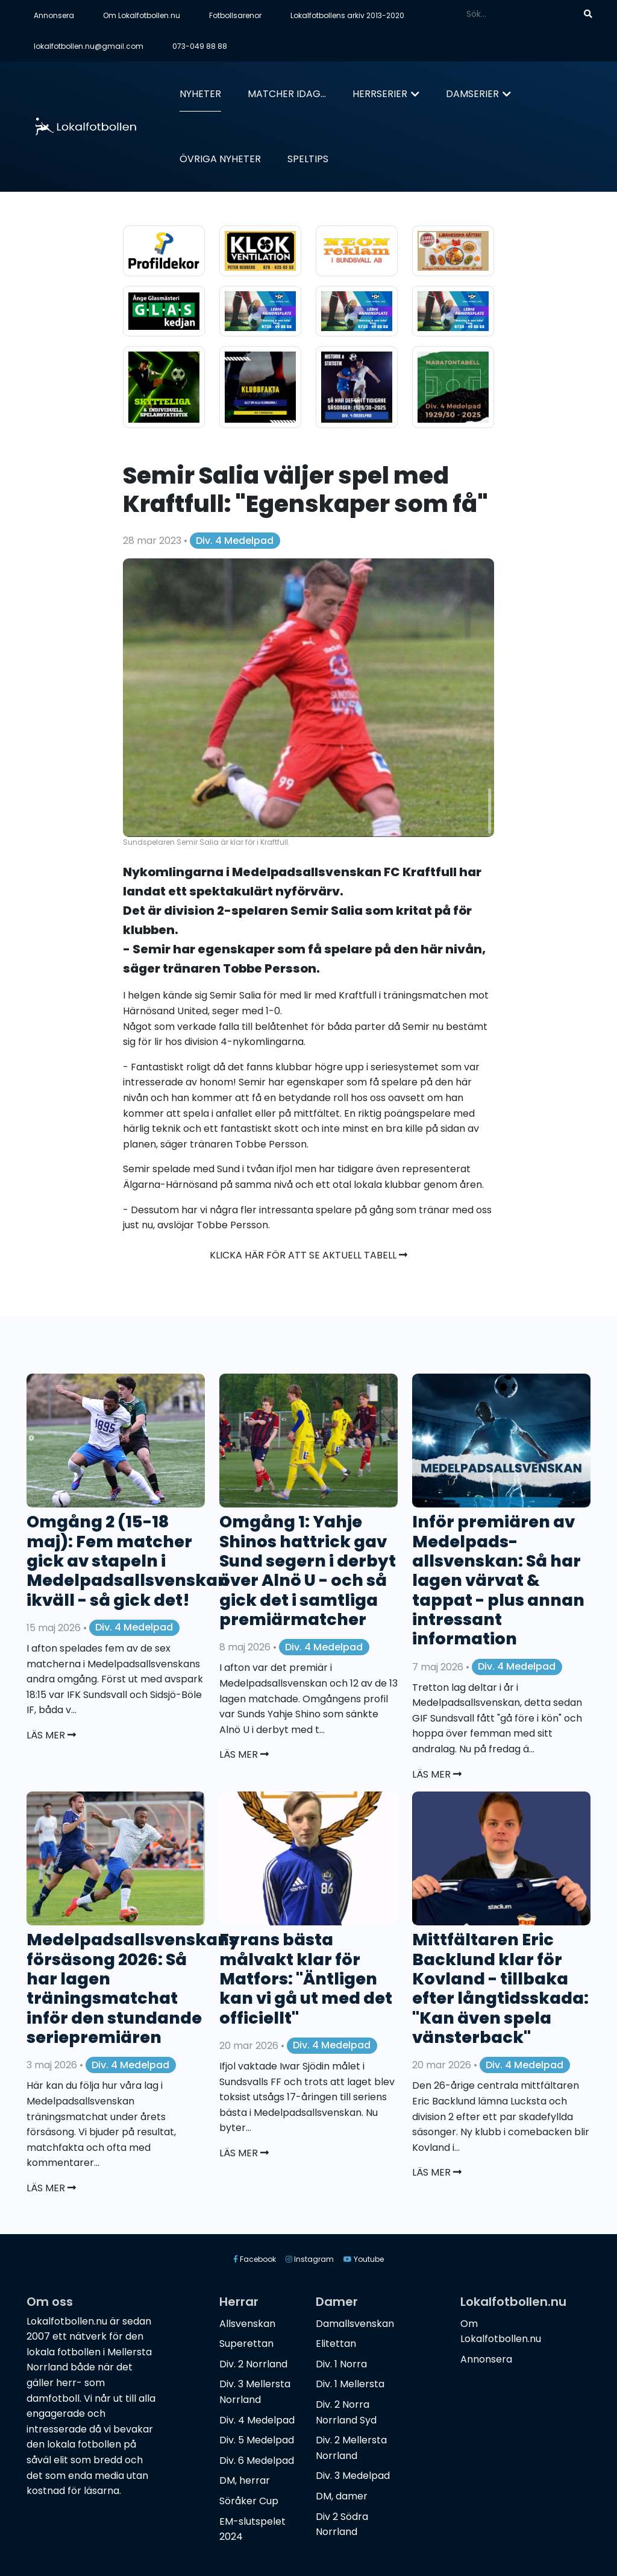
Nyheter (200, 94)
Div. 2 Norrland (253, 2364)
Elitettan (336, 2343)
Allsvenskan (247, 2324)
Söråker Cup (248, 2501)
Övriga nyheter (220, 159)
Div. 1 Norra (341, 2364)
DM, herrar (244, 2480)
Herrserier (379, 94)
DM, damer (342, 2496)
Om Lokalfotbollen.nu (141, 15)
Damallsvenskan (355, 2324)
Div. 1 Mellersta (350, 2384)
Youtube (363, 2259)
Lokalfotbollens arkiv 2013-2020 (347, 15)
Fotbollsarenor (235, 15)
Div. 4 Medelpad (235, 541)
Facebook (254, 2259)
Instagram (310, 2259)
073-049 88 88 (199, 46)
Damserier (472, 94)
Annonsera (54, 15)
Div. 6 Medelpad (256, 2460)
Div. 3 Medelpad (353, 2476)
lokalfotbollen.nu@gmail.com (88, 46)
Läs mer (51, 1735)
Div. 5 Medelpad (256, 2440)
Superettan (246, 2343)
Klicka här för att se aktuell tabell (308, 1255)
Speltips (307, 159)
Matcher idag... (287, 94)
